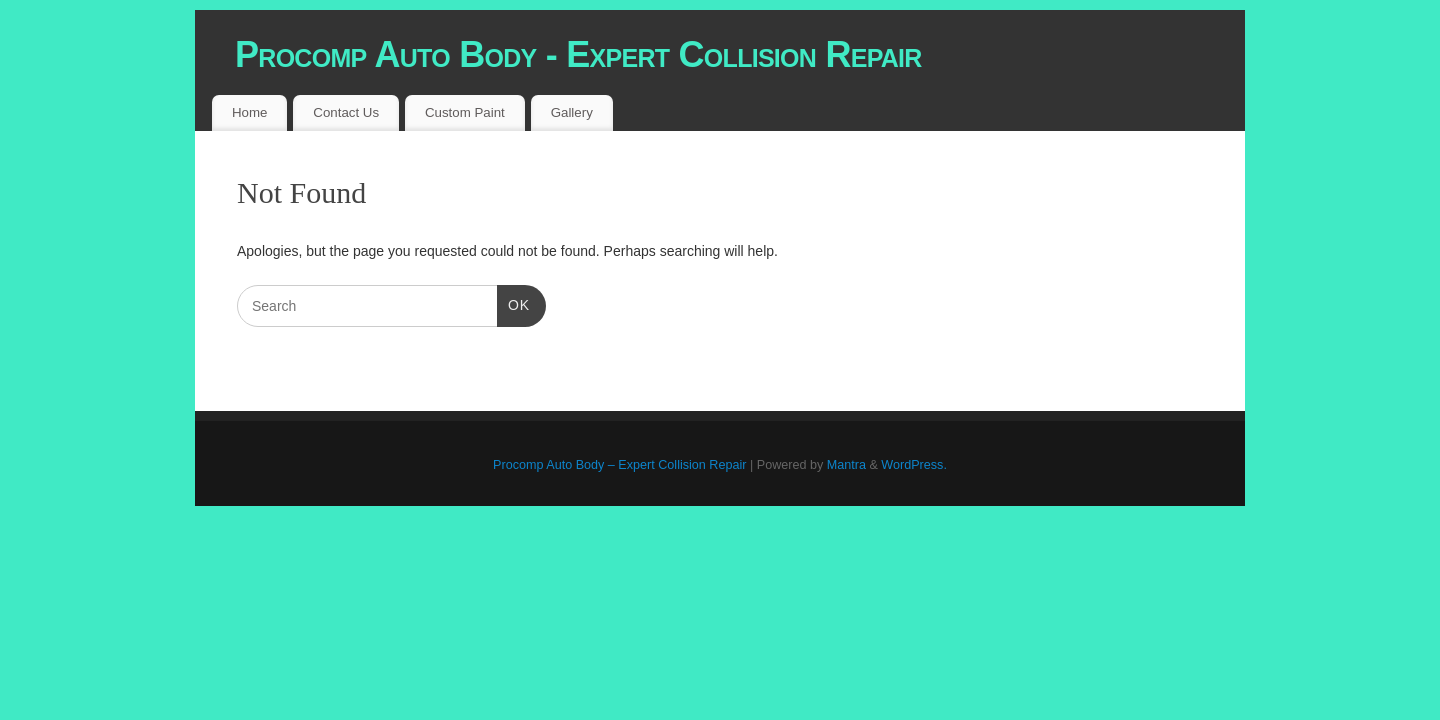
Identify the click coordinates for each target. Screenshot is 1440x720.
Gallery (572, 112)
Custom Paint (465, 112)
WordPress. (914, 465)
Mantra (846, 465)
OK (513, 303)
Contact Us (346, 112)
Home (249, 112)
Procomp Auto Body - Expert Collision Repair (578, 54)
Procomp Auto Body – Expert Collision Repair (619, 465)
